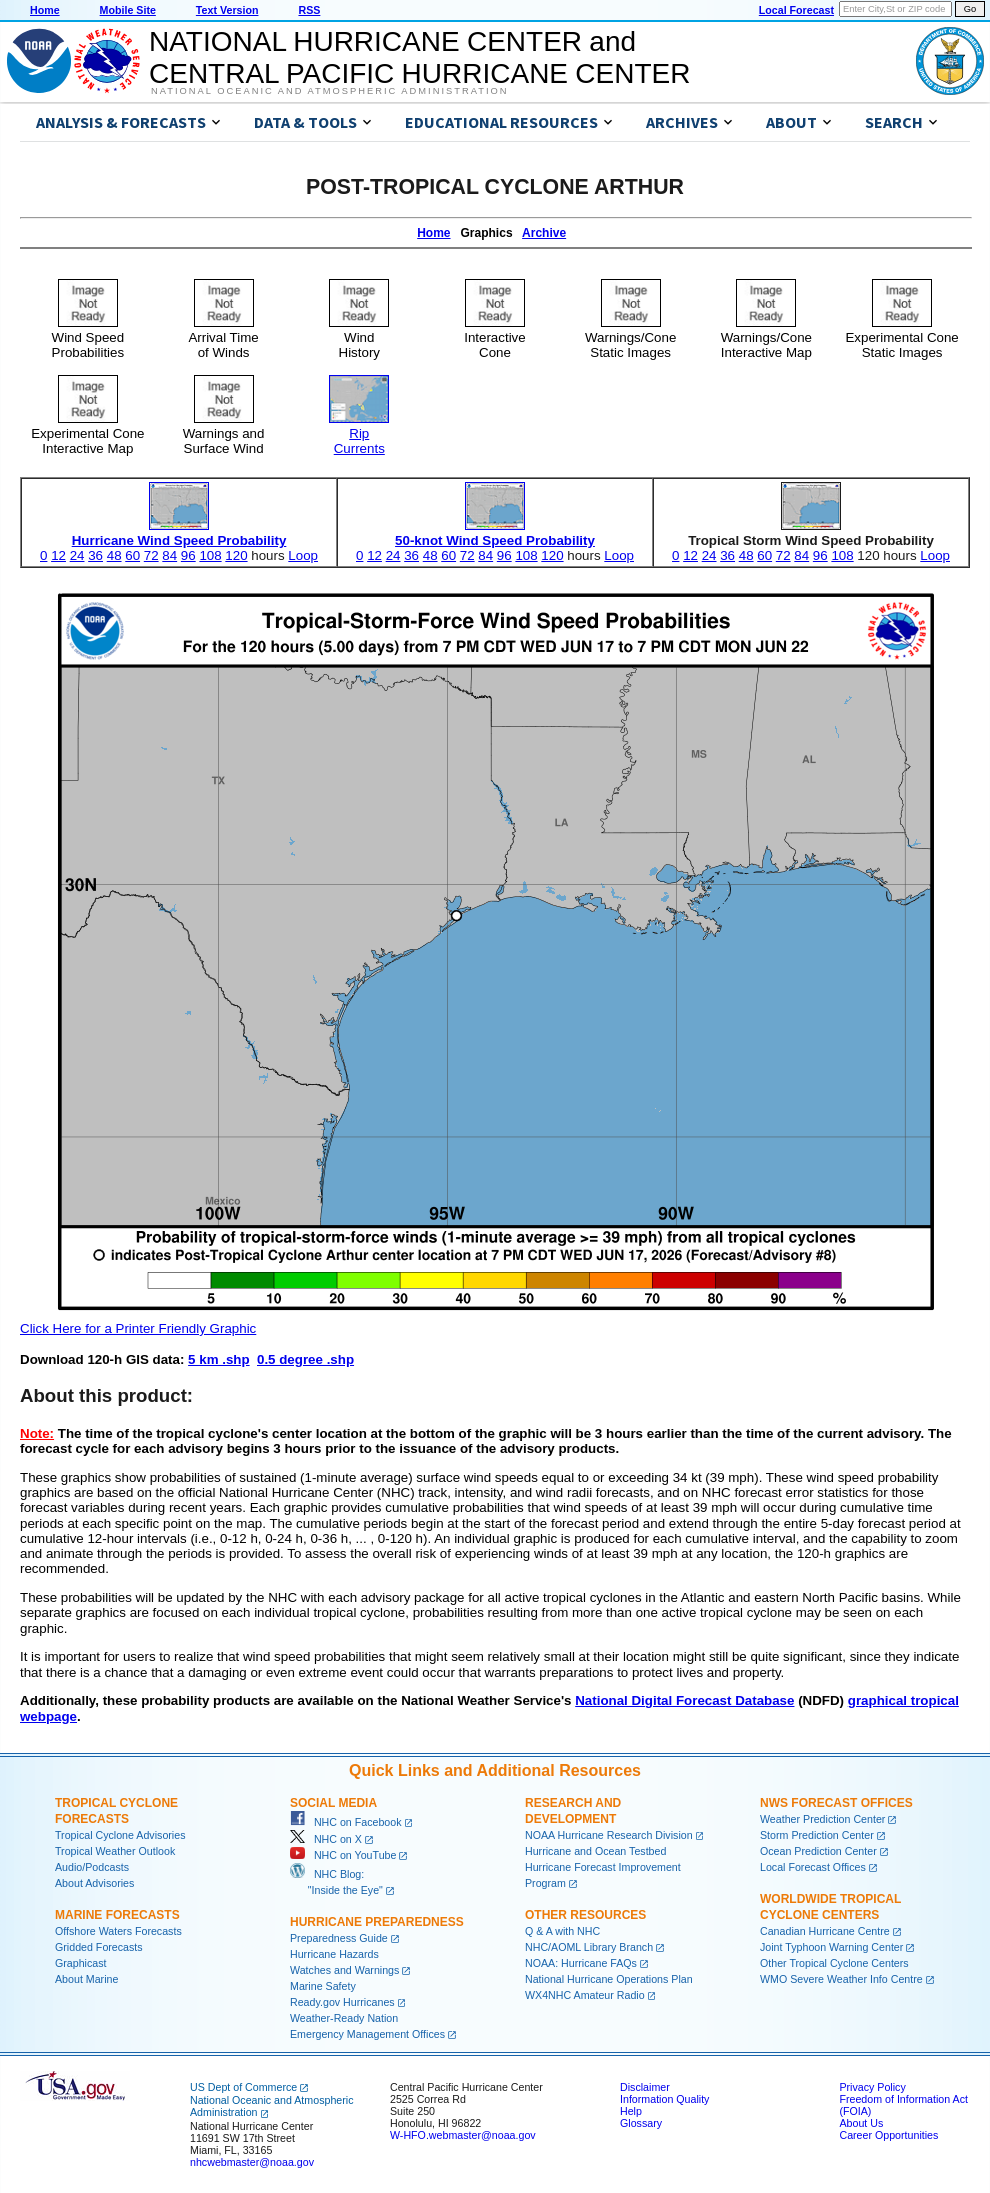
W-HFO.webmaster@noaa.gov (463, 2135)
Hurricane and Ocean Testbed (595, 1851)
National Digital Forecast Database (684, 1700)
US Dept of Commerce (243, 2087)
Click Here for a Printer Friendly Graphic (138, 1328)
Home (45, 10)
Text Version (227, 10)
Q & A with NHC (562, 1931)
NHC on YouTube (343, 1855)
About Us (861, 2123)
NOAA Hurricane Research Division (609, 1835)
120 (236, 555)
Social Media (333, 1803)
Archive (544, 233)
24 (77, 555)
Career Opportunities (888, 2135)
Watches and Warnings (344, 1970)
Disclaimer (645, 2087)
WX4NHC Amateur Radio (585, 1995)
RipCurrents (359, 433)
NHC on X (326, 1839)
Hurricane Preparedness (377, 1922)
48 (114, 555)
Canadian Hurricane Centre (825, 1931)
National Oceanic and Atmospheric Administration (329, 91)
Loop (303, 555)
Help (631, 2111)
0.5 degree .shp (305, 1359)
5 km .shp (218, 1359)
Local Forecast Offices (813, 1867)
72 (151, 555)
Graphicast (81, 1963)
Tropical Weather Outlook (115, 1851)
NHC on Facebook (346, 1822)
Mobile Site (128, 10)
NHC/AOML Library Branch (589, 1947)
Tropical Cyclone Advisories (120, 1835)
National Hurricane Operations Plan (609, 1979)
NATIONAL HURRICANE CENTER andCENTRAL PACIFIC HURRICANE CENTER (419, 57)
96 (188, 555)
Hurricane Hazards (334, 1954)
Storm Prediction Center (817, 1835)
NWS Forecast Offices (836, 1803)
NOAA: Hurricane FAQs (581, 1963)
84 (169, 555)
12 (58, 555)
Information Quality (664, 2099)
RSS (309, 10)
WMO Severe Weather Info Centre (841, 1979)
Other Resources (585, 1915)
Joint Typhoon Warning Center (831, 1947)
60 (132, 555)
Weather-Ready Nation (344, 2018)
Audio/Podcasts (92, 1867)
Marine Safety (323, 1986)
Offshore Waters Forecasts (118, 1931)
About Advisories (94, 1883)
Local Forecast (796, 10)
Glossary (641, 2123)
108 (210, 555)
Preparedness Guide (339, 1938)
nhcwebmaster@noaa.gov (252, 2162)
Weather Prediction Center (822, 1819)
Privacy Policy (872, 2087)
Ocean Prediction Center (818, 1851)
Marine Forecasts (117, 1915)
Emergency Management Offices (367, 2034)
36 (95, 555)
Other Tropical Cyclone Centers (834, 1963)
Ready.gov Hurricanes (342, 2002)
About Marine (86, 1979)
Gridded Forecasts (99, 1947)
